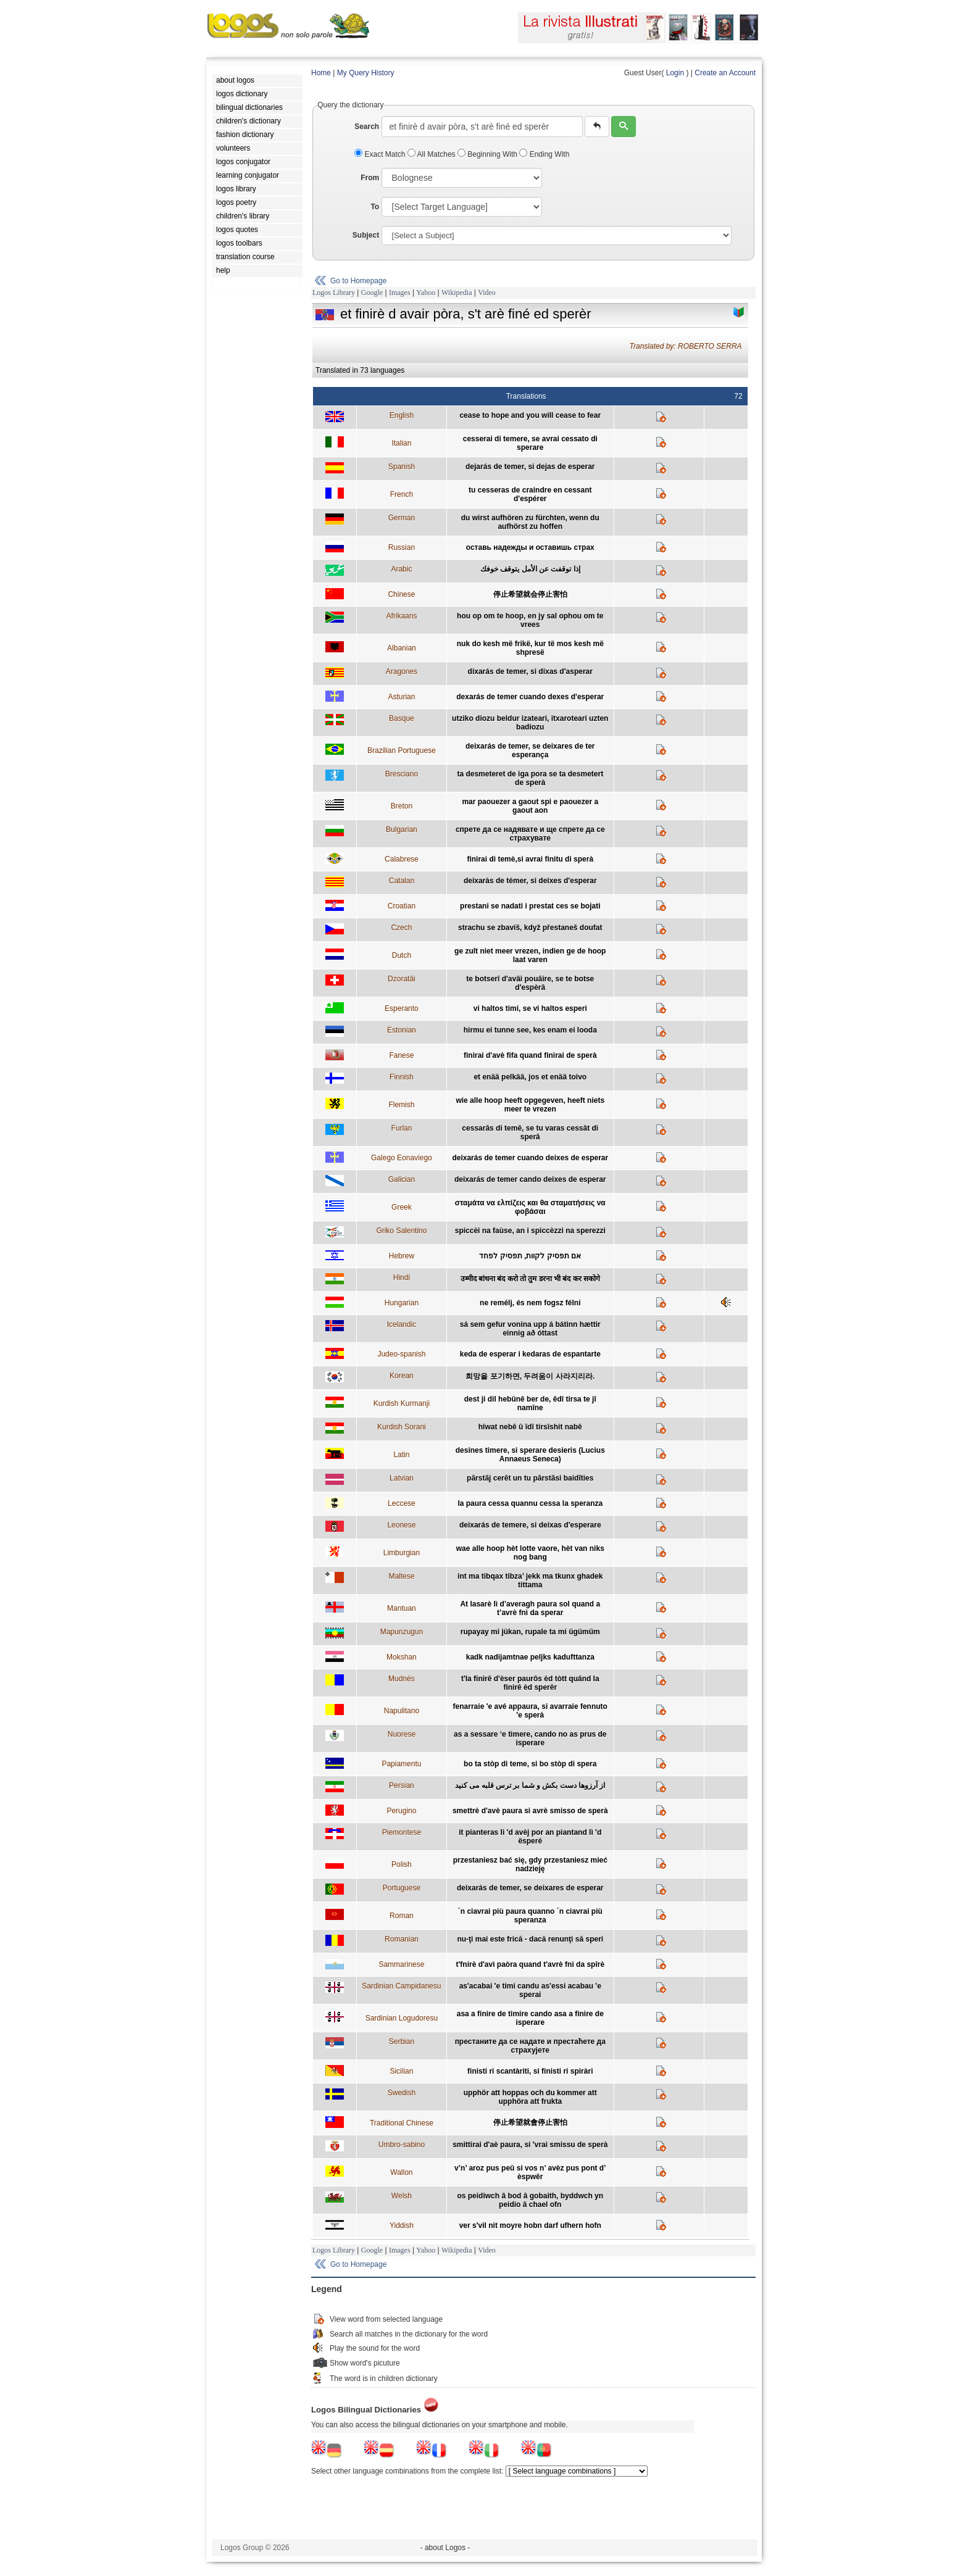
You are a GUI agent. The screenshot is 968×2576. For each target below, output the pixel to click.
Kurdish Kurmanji (401, 1403)
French (401, 494)
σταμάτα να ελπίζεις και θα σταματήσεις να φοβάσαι (530, 1207)
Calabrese (402, 859)
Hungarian (402, 1302)
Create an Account (725, 73)
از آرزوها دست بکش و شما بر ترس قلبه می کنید (530, 1785)
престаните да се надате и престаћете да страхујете (530, 2046)
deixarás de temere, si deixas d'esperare (530, 1525)
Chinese (401, 594)
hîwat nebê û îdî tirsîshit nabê (530, 1427)
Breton (401, 806)
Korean (402, 1375)
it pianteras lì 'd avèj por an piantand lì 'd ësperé (530, 1836)
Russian (401, 547)
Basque (401, 718)
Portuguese (401, 1888)
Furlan (401, 1128)
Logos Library (333, 292)
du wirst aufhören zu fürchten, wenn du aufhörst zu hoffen (530, 522)
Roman (402, 1915)
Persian (401, 1785)
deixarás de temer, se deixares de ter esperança (530, 750)
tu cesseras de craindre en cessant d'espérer (530, 494)
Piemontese (401, 1832)
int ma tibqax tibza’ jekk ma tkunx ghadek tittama (530, 1580)
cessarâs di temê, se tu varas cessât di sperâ (530, 1132)
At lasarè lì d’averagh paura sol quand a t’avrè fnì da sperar (530, 1608)
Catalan (401, 880)
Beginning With (488, 154)
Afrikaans (401, 616)
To (374, 206)
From (370, 177)
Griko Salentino (401, 1230)
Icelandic (401, 1324)
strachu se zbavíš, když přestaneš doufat (530, 927)
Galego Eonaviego (401, 1157)
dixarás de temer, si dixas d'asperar (530, 671)
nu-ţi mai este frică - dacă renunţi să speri (530, 1939)
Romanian (402, 1939)
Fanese (401, 1055)
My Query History (365, 73)
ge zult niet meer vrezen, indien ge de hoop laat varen (530, 955)
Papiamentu (401, 1764)
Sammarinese (401, 1964)
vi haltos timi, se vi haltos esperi (530, 1008)
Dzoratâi (401, 978)
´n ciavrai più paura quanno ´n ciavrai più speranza (530, 1915)
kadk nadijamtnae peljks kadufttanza (530, 1657)
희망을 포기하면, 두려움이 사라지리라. (530, 1376)
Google (372, 292)
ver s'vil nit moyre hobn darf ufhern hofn (530, 2225)
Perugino (401, 1810)
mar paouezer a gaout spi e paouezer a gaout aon (530, 806)
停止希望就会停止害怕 (530, 594)
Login (675, 73)
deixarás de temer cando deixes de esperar (530, 1179)
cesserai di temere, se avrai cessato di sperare (530, 443)
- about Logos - (445, 2547)
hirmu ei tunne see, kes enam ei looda (530, 1030)
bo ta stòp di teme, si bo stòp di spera (530, 1764)
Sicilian (401, 2071)
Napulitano (401, 1710)
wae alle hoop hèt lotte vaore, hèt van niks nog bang (530, 1552)
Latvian (402, 1478)
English (402, 415)
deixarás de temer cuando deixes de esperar (530, 1157)
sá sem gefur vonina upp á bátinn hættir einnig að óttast (530, 1328)
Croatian (401, 906)
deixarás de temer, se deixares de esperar (530, 1888)
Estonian (401, 1030)
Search (366, 126)
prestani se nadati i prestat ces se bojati (530, 906)
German (401, 517)
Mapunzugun (401, 1631)
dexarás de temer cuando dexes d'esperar (530, 696)
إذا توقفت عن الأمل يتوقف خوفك (530, 569)
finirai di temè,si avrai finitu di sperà (530, 859)
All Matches (432, 154)
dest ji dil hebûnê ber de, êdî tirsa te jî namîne (530, 1403)
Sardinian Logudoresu (401, 2018)
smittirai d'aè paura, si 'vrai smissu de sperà (530, 2144)
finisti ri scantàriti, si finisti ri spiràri (530, 2071)
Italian (401, 443)
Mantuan (401, 1608)
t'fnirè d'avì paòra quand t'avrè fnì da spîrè (530, 1964)
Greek (401, 1207)
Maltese (401, 1576)
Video (487, 292)
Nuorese (401, 1734)
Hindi (401, 1277)
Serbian (401, 2041)
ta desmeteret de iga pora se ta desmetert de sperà (530, 778)
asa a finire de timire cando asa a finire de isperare (530, 2018)
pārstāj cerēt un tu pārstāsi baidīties (530, 1478)
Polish (401, 1864)
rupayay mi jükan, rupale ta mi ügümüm (530, 1631)
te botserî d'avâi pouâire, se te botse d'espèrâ (530, 983)
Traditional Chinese (401, 2123)
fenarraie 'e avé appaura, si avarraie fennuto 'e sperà (530, 1710)
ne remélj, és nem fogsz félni (530, 1302)
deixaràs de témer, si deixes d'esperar (530, 880)
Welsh (401, 2196)
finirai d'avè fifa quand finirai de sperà (530, 1055)
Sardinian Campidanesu (401, 1986)
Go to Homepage (358, 280)
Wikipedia (456, 292)
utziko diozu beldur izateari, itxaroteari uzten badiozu (530, 722)
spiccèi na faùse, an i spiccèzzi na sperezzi (530, 1230)
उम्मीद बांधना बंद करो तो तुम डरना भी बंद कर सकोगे (530, 1278)
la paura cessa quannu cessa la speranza (530, 1503)
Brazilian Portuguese (401, 750)
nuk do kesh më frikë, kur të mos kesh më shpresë (530, 648)
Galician (401, 1179)
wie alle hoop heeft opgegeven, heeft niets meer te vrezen (530, 1104)
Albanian (401, 648)
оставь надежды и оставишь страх (530, 547)
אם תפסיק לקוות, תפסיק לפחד (530, 1256)
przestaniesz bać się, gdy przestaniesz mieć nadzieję (530, 1864)
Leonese (401, 1525)
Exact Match (380, 154)
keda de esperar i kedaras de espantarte (530, 1354)
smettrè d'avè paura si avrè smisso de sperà (530, 1810)
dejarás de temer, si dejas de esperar (530, 466)
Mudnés (401, 1678)
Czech (401, 927)
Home (321, 73)
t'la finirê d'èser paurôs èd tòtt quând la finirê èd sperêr (530, 1683)
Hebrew (401, 1256)
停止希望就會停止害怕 (530, 2122)
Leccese (401, 1503)
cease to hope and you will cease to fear (530, 415)
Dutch (401, 955)
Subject (366, 235)
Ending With (544, 154)
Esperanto (402, 1008)
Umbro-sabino (401, 2144)
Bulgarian (401, 829)
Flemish (401, 1104)
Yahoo (425, 292)
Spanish (401, 466)
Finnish (402, 1077)
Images (400, 292)
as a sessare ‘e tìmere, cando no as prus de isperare (530, 1738)
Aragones (401, 671)
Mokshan (401, 1657)
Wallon (401, 2172)
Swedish (401, 2092)
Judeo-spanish (401, 1354)
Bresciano (401, 774)
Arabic (401, 569)
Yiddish (402, 2225)
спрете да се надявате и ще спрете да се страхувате (530, 833)
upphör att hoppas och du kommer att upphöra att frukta (530, 2097)
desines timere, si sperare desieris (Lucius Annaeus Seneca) (530, 1454)
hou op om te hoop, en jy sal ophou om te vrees (530, 620)
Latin (401, 1454)
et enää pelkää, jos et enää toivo (530, 1077)
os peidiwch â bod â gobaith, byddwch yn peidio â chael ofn (530, 2200)
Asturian (401, 696)
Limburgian (401, 1552)
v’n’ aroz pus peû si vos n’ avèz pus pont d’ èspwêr (530, 2172)
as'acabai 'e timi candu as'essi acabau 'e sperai (530, 1990)
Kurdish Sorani (401, 1427)
